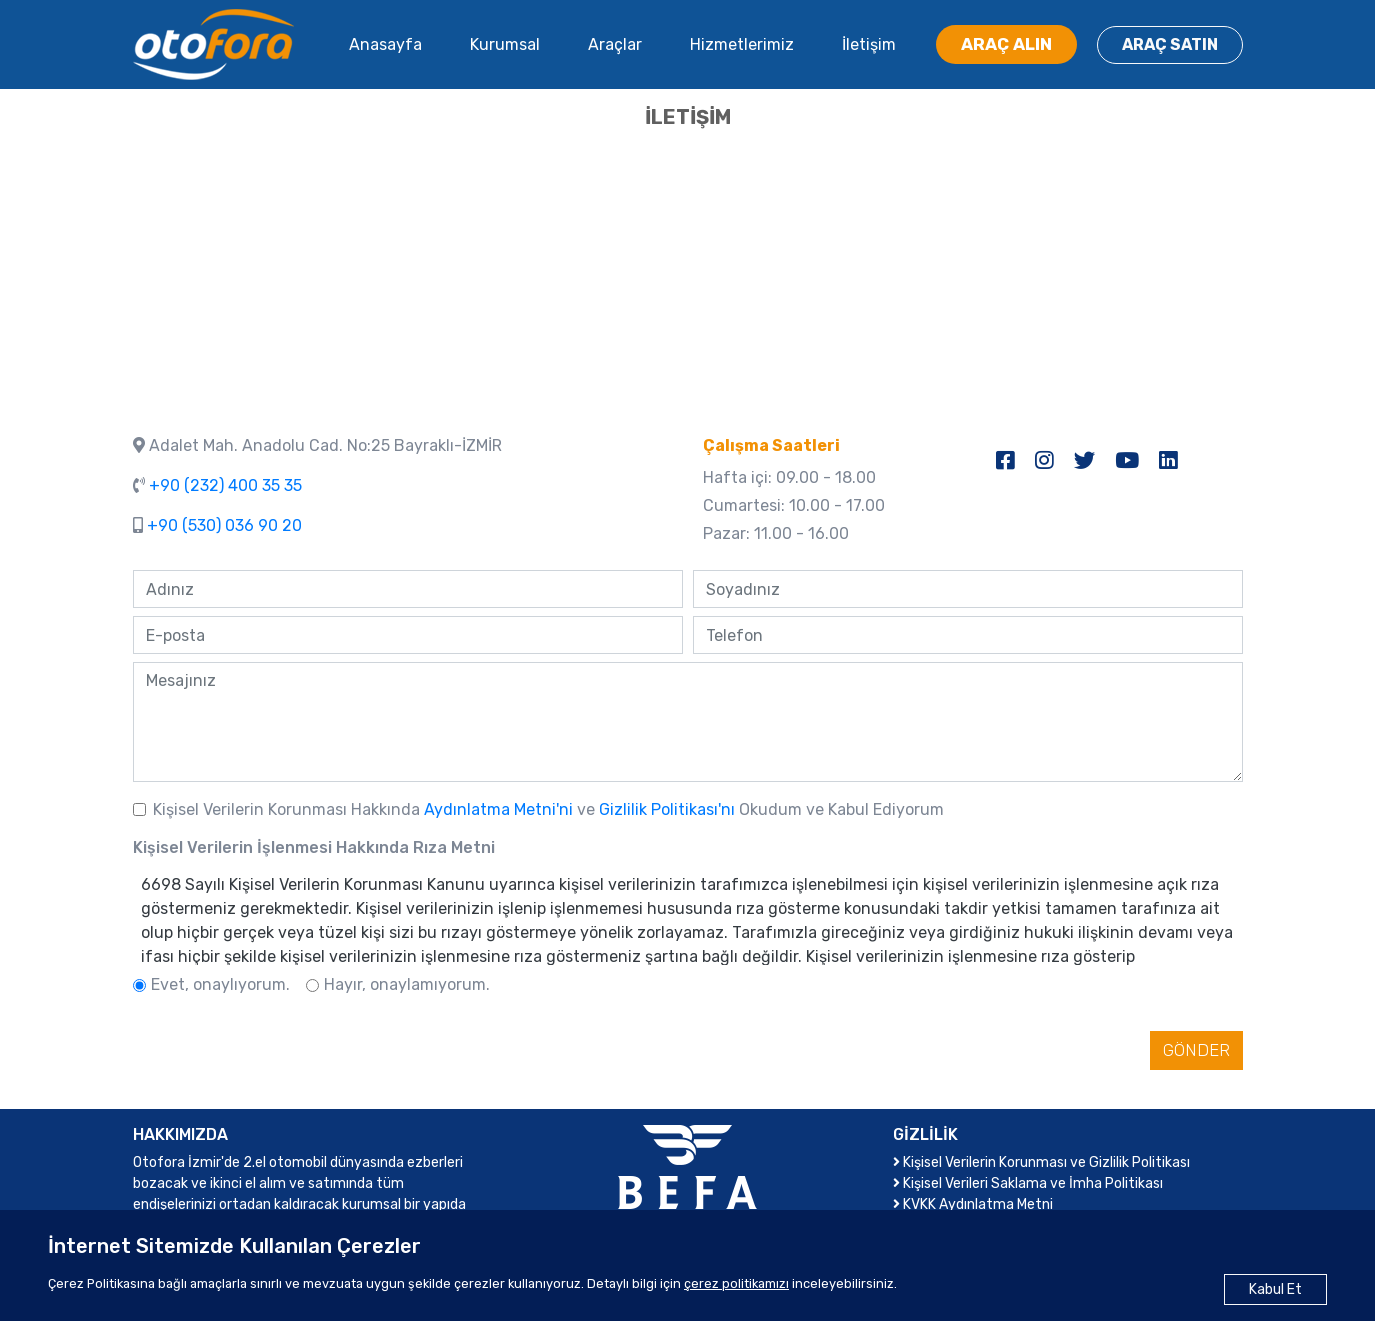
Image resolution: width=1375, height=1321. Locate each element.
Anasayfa (385, 44)
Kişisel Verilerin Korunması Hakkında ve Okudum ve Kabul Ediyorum (548, 809)
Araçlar (615, 44)
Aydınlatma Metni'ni (500, 809)
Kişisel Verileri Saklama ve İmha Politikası (1028, 1183)
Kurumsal (505, 44)
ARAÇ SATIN (1170, 44)
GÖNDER (1196, 1050)
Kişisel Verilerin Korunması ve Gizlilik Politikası (1041, 1162)
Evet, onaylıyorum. (220, 984)
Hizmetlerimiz (742, 44)
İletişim (869, 44)
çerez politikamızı (736, 1283)
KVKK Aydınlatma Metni (973, 1204)
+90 (225, 485)
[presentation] (285, 1054)
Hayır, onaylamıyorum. (407, 984)
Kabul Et (1275, 1289)
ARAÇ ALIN (1006, 44)
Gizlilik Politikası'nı (669, 809)
